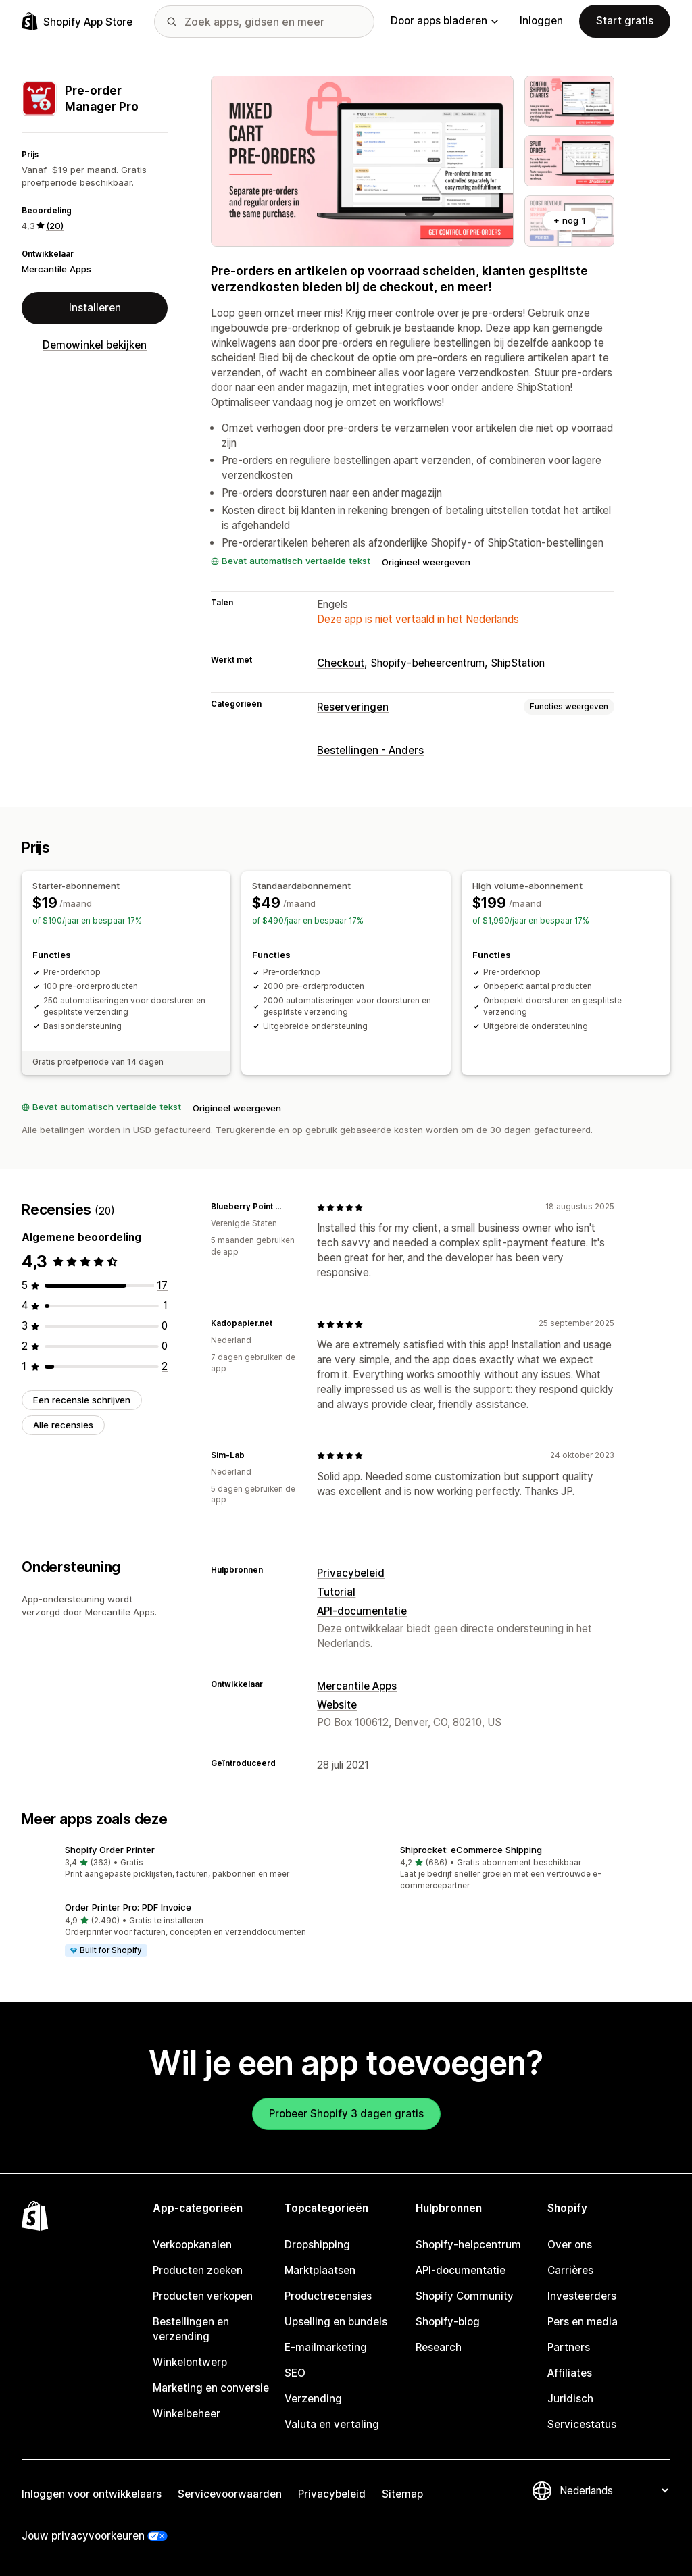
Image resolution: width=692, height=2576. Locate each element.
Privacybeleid (351, 1573)
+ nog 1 (569, 220)
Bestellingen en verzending (191, 2329)
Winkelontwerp (190, 2362)
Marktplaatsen (320, 2270)
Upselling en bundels (336, 2321)
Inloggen (541, 20)
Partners (568, 2347)
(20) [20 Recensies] (55, 225)
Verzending (313, 2398)
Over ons (569, 2244)
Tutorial (336, 1592)
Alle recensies (63, 1424)
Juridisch (570, 2398)
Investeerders (581, 2296)
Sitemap (402, 2493)
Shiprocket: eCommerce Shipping (471, 1849)
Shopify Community (465, 2296)
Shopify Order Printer (110, 1849)
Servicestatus (581, 2424)
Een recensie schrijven (81, 1399)
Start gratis (624, 20)
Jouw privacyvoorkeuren (83, 2535)
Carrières (570, 2270)
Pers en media (582, 2321)
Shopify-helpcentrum (468, 2244)
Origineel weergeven (426, 562)
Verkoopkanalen (192, 2244)
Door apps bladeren (444, 20)
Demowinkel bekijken (95, 344)
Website (337, 1704)
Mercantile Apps (56, 268)
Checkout (340, 663)
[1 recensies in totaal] (165, 1305)
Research (439, 2347)
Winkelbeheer (186, 2413)
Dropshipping (317, 2244)
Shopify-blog (448, 2321)
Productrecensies (328, 2296)
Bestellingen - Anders (370, 750)
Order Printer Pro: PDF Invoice (128, 1907)
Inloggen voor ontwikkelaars (92, 2493)
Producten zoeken (198, 2270)
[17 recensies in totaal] (162, 1285)
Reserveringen (353, 707)
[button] (178, 1863)
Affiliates (569, 2373)
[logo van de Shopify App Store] (77, 21)
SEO (295, 2373)
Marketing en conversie (211, 2387)
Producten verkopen (203, 2296)
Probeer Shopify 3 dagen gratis (346, 2113)
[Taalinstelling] (613, 2490)
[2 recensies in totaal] (165, 1366)
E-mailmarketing (326, 2347)
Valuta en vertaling (332, 2424)
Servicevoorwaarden (230, 2493)
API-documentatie (362, 1611)
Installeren (95, 307)
